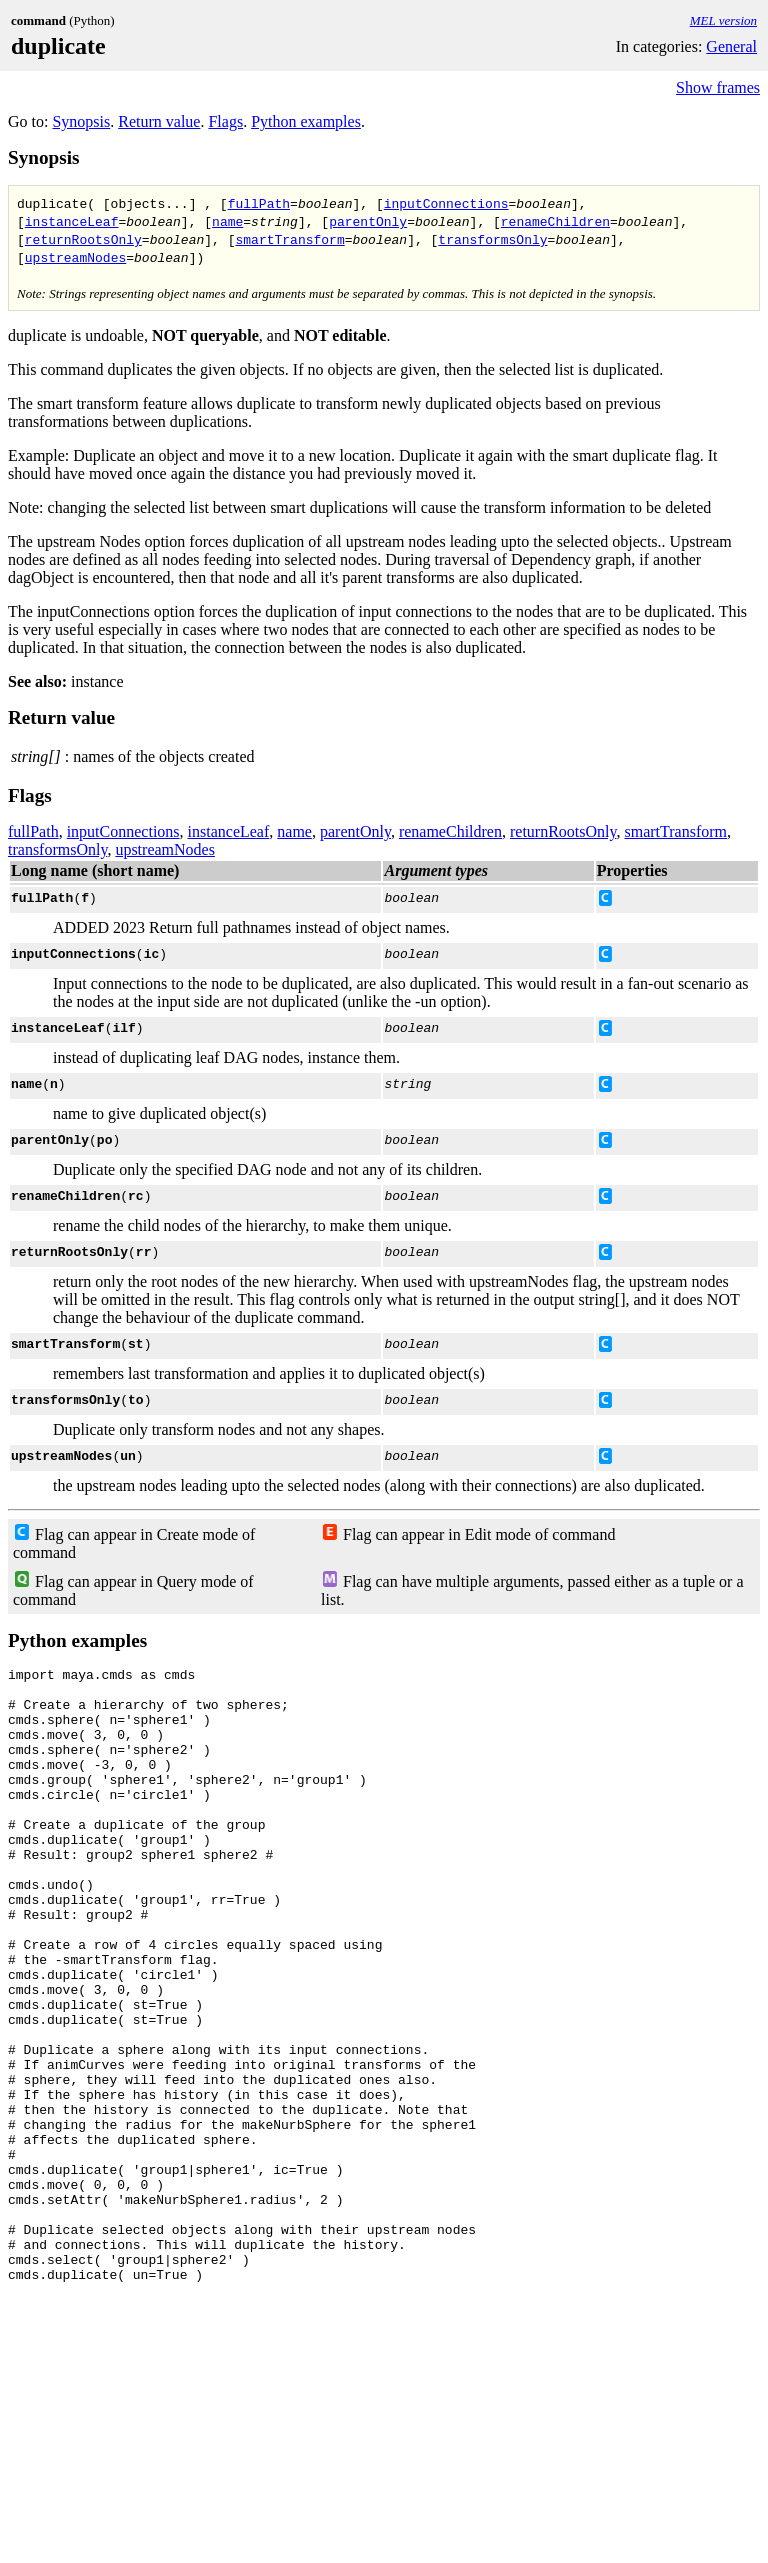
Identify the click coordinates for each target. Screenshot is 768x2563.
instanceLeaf (72, 221)
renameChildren (555, 221)
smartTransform (289, 239)
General (731, 46)
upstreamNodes (75, 257)
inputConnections (446, 203)
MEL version (723, 20)
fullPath (259, 203)
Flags (225, 121)
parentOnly (368, 221)
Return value (159, 121)
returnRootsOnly (83, 239)
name (227, 221)
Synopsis (81, 121)
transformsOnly (492, 239)
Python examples (306, 121)
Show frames (718, 87)
